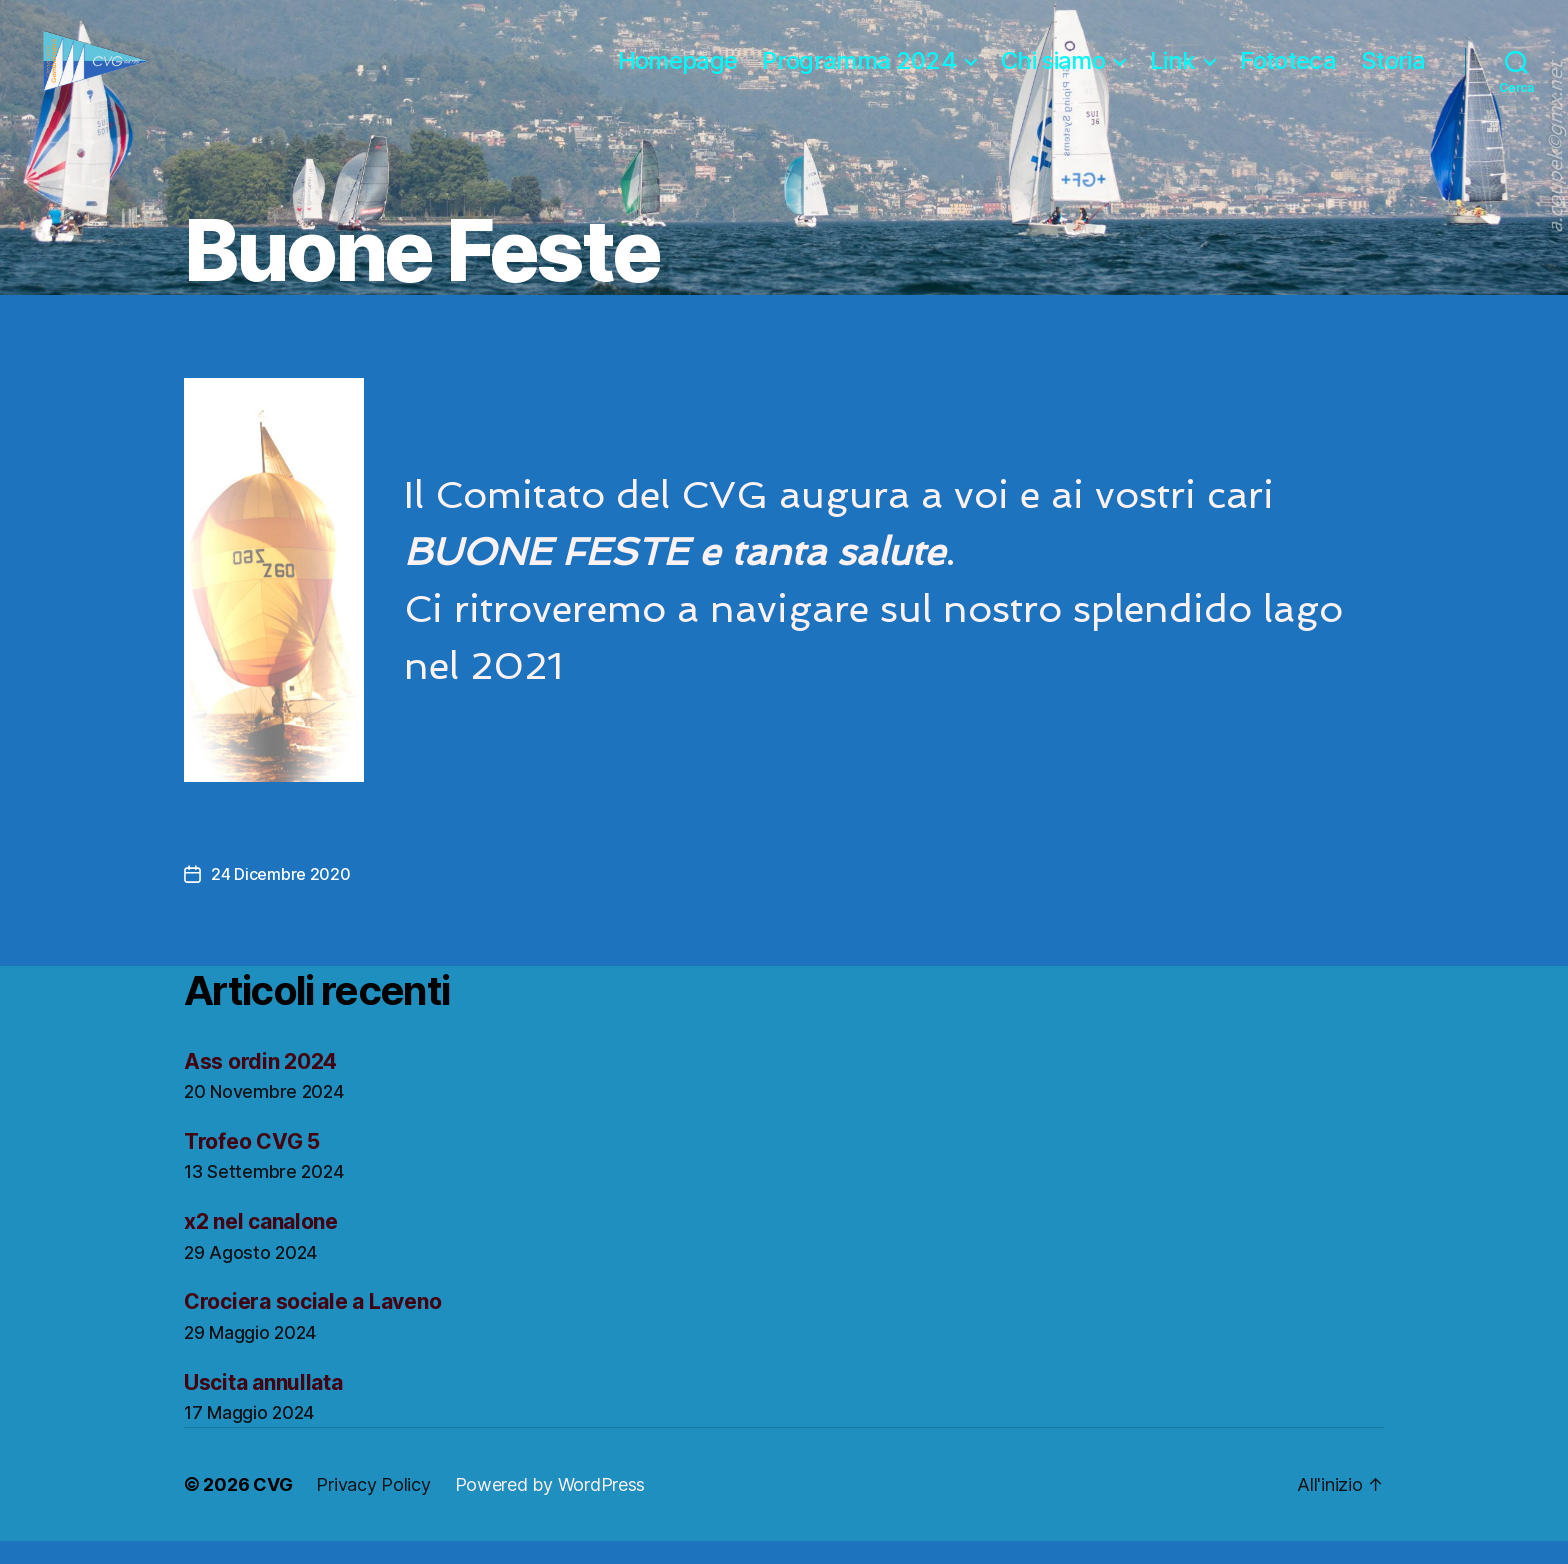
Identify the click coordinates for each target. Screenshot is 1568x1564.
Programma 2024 (859, 73)
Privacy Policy (373, 1507)
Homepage (678, 73)
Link (1172, 73)
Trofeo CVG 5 (252, 1164)
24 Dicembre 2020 (281, 897)
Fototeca (1288, 73)
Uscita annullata (263, 1405)
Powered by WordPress (550, 1507)
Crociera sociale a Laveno (312, 1325)
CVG (272, 1507)
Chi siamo (1053, 73)
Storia (1393, 73)
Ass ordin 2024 (260, 1084)
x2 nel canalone (261, 1245)
